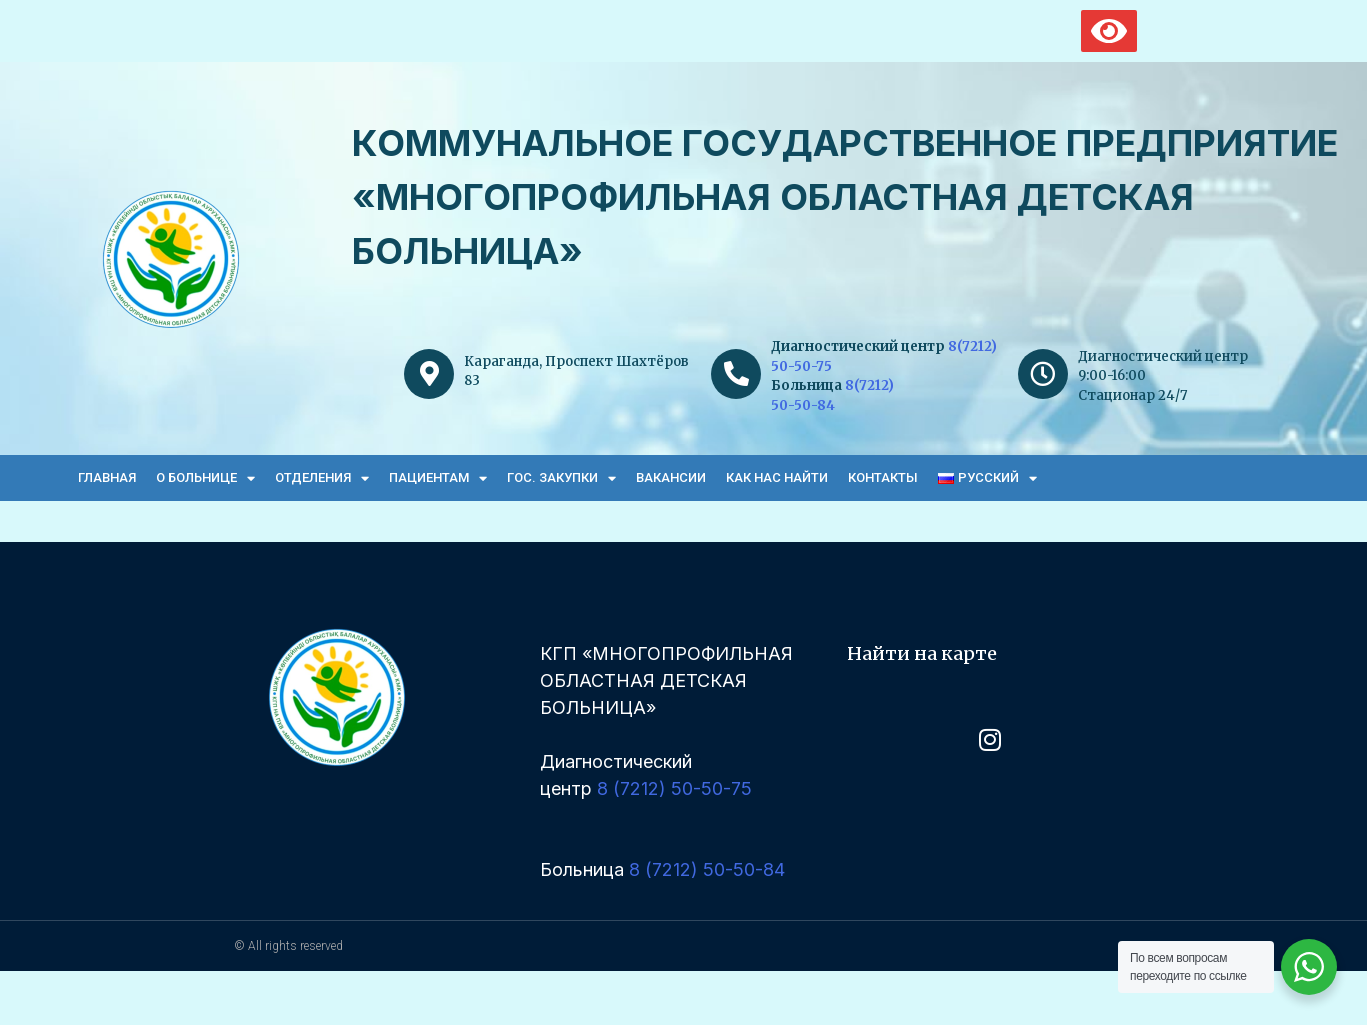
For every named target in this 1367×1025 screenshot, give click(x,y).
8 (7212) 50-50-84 (707, 869)
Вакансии (671, 477)
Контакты (883, 477)
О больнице (205, 478)
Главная (107, 477)
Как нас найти (777, 477)
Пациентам (438, 478)
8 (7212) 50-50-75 (674, 788)
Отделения (322, 478)
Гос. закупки (561, 478)
